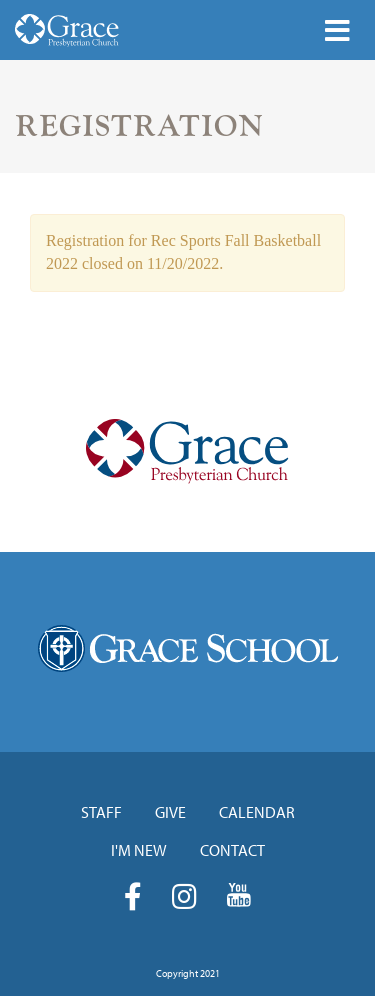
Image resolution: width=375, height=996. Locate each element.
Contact (232, 850)
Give (170, 812)
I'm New (139, 850)
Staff (101, 812)
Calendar (257, 812)
